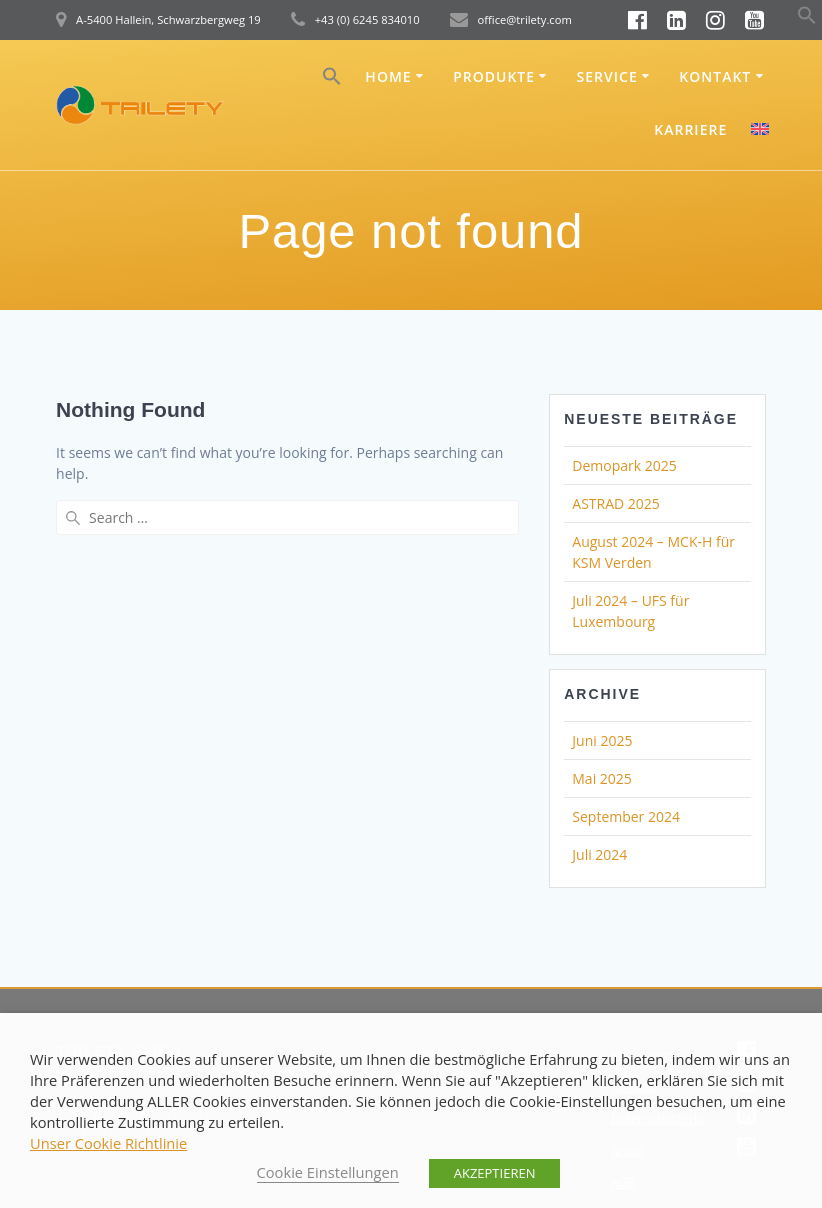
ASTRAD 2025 (616, 503)
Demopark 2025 (624, 465)
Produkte (494, 76)
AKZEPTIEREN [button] (495, 1173)
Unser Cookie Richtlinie (108, 1143)
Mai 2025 (602, 778)
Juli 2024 (599, 854)
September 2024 (626, 816)
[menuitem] (760, 131)
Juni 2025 (602, 740)
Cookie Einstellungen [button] (328, 1172)
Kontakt (715, 76)
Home (388, 76)
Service (607, 76)
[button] (807, 19)
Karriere (690, 129)
